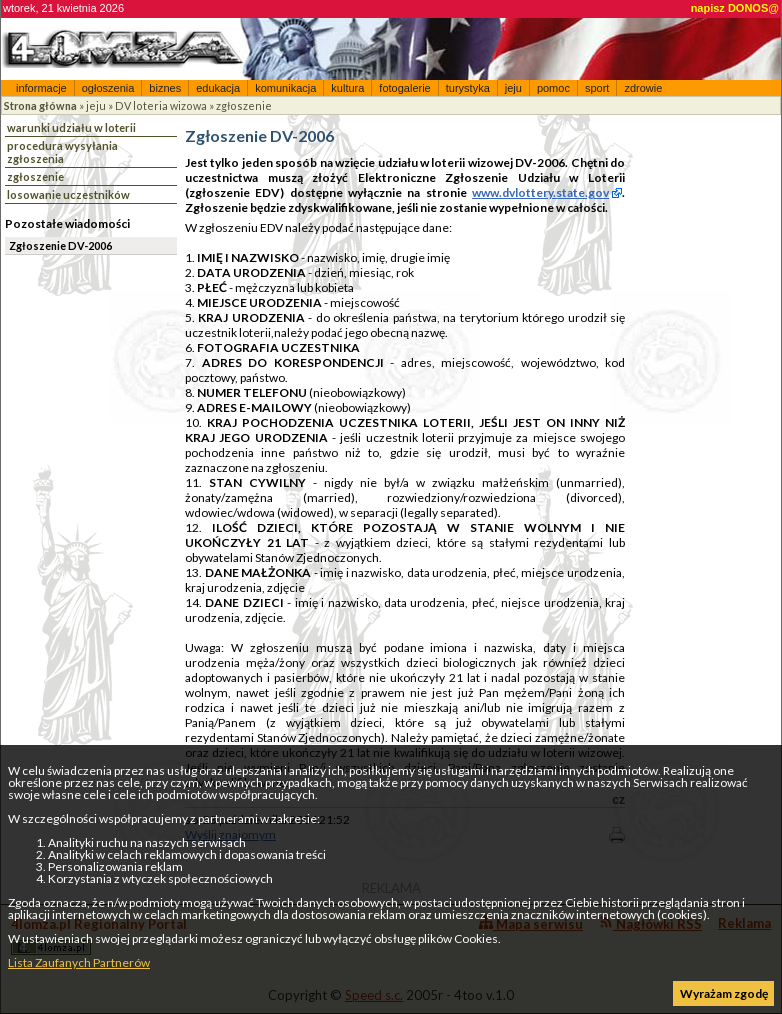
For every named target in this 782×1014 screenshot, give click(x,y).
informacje (41, 88)
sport (597, 88)
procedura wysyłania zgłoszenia (62, 152)
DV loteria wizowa (161, 105)
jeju (513, 88)
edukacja (218, 88)
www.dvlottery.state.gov (540, 192)
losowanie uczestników (68, 194)
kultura (347, 88)
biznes (165, 88)
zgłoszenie (244, 105)
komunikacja (285, 88)
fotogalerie (404, 88)
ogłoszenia (108, 88)
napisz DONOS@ (735, 8)
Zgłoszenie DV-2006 (60, 245)
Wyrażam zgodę (724, 993)
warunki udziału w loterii (71, 127)
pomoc (553, 88)
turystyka (468, 88)
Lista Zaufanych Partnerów (79, 962)
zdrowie (643, 88)
